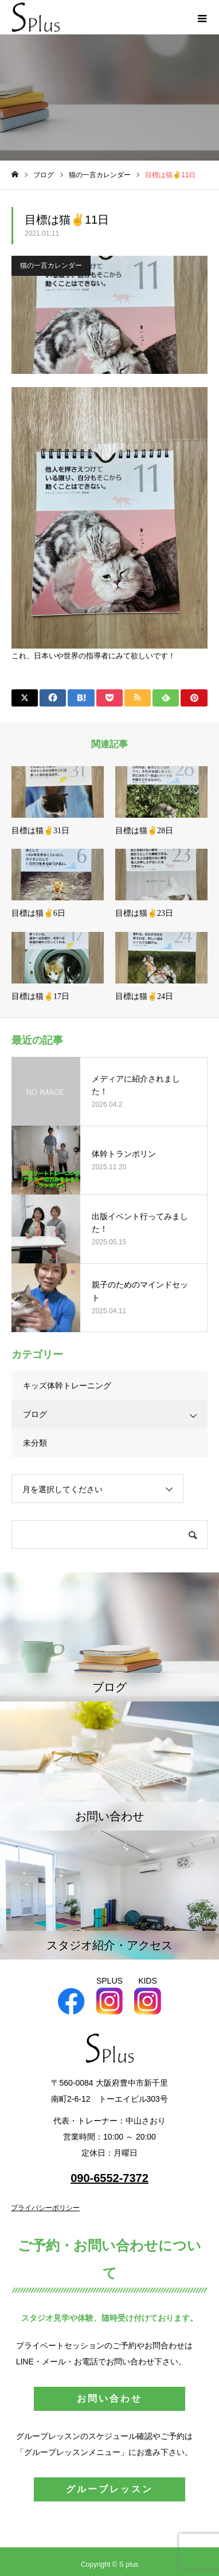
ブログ (35, 1414)
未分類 (35, 1442)
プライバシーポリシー (45, 2208)
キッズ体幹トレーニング (67, 1385)
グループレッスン (109, 2489)
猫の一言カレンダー (51, 265)
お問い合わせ (109, 2398)
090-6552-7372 (109, 2178)
